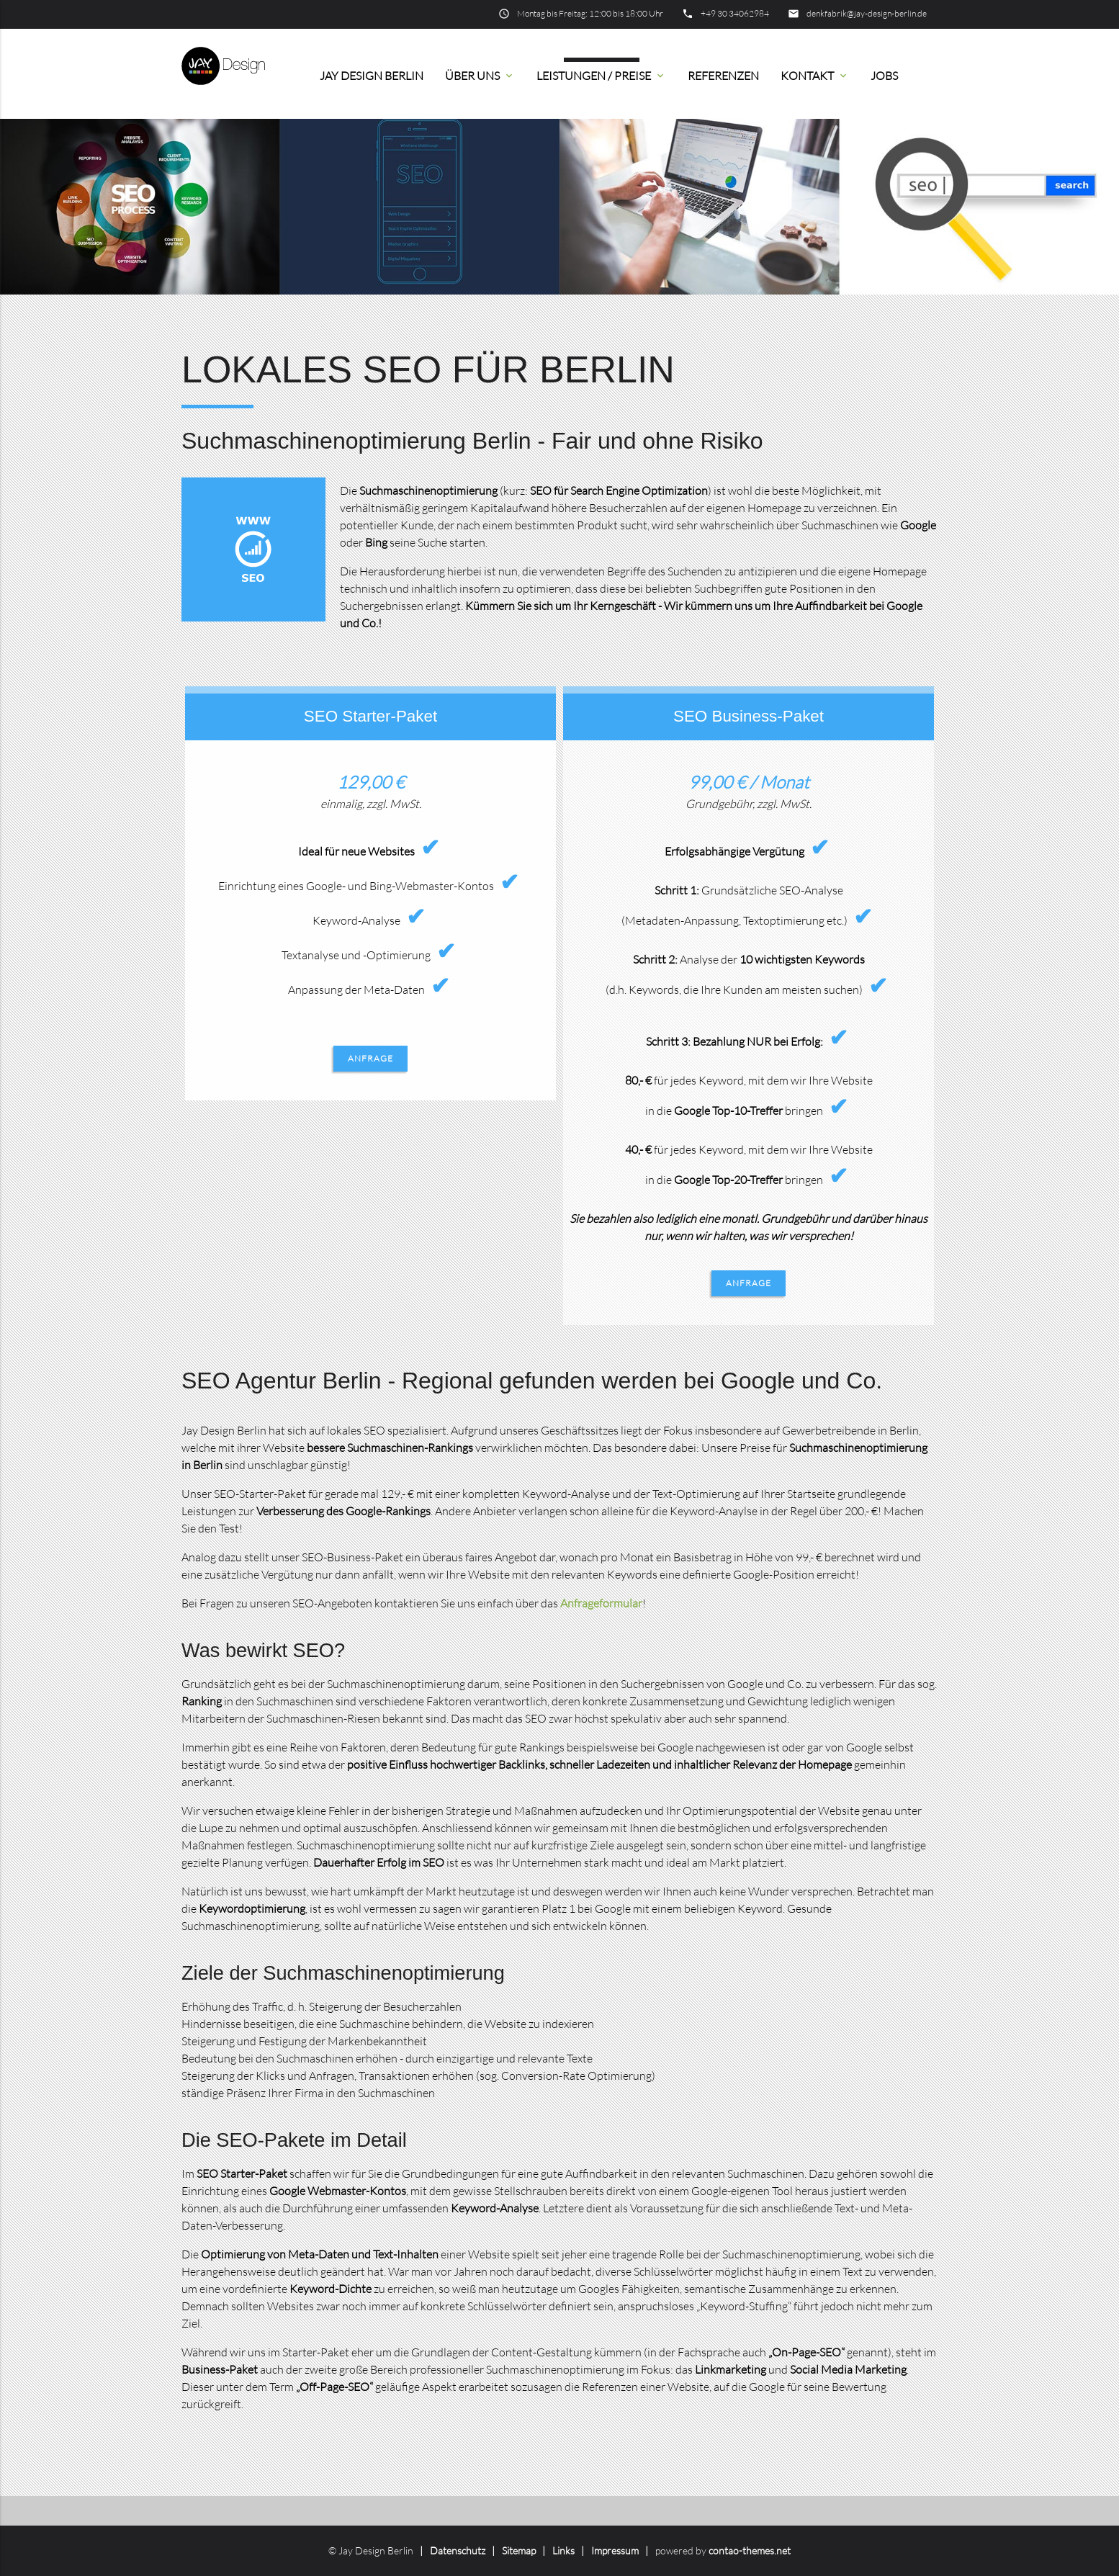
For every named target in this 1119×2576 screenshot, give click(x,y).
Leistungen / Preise (601, 76)
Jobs (884, 75)
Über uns (480, 76)
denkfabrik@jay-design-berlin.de (866, 13)
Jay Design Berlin (371, 75)
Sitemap (519, 2550)
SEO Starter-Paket (370, 716)
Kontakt (815, 76)
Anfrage (370, 1058)
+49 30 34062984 (735, 13)
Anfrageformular (601, 1603)
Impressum (615, 2550)
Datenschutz (457, 2550)
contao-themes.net (750, 2550)
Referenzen (723, 75)
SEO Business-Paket (748, 716)
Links (563, 2550)
